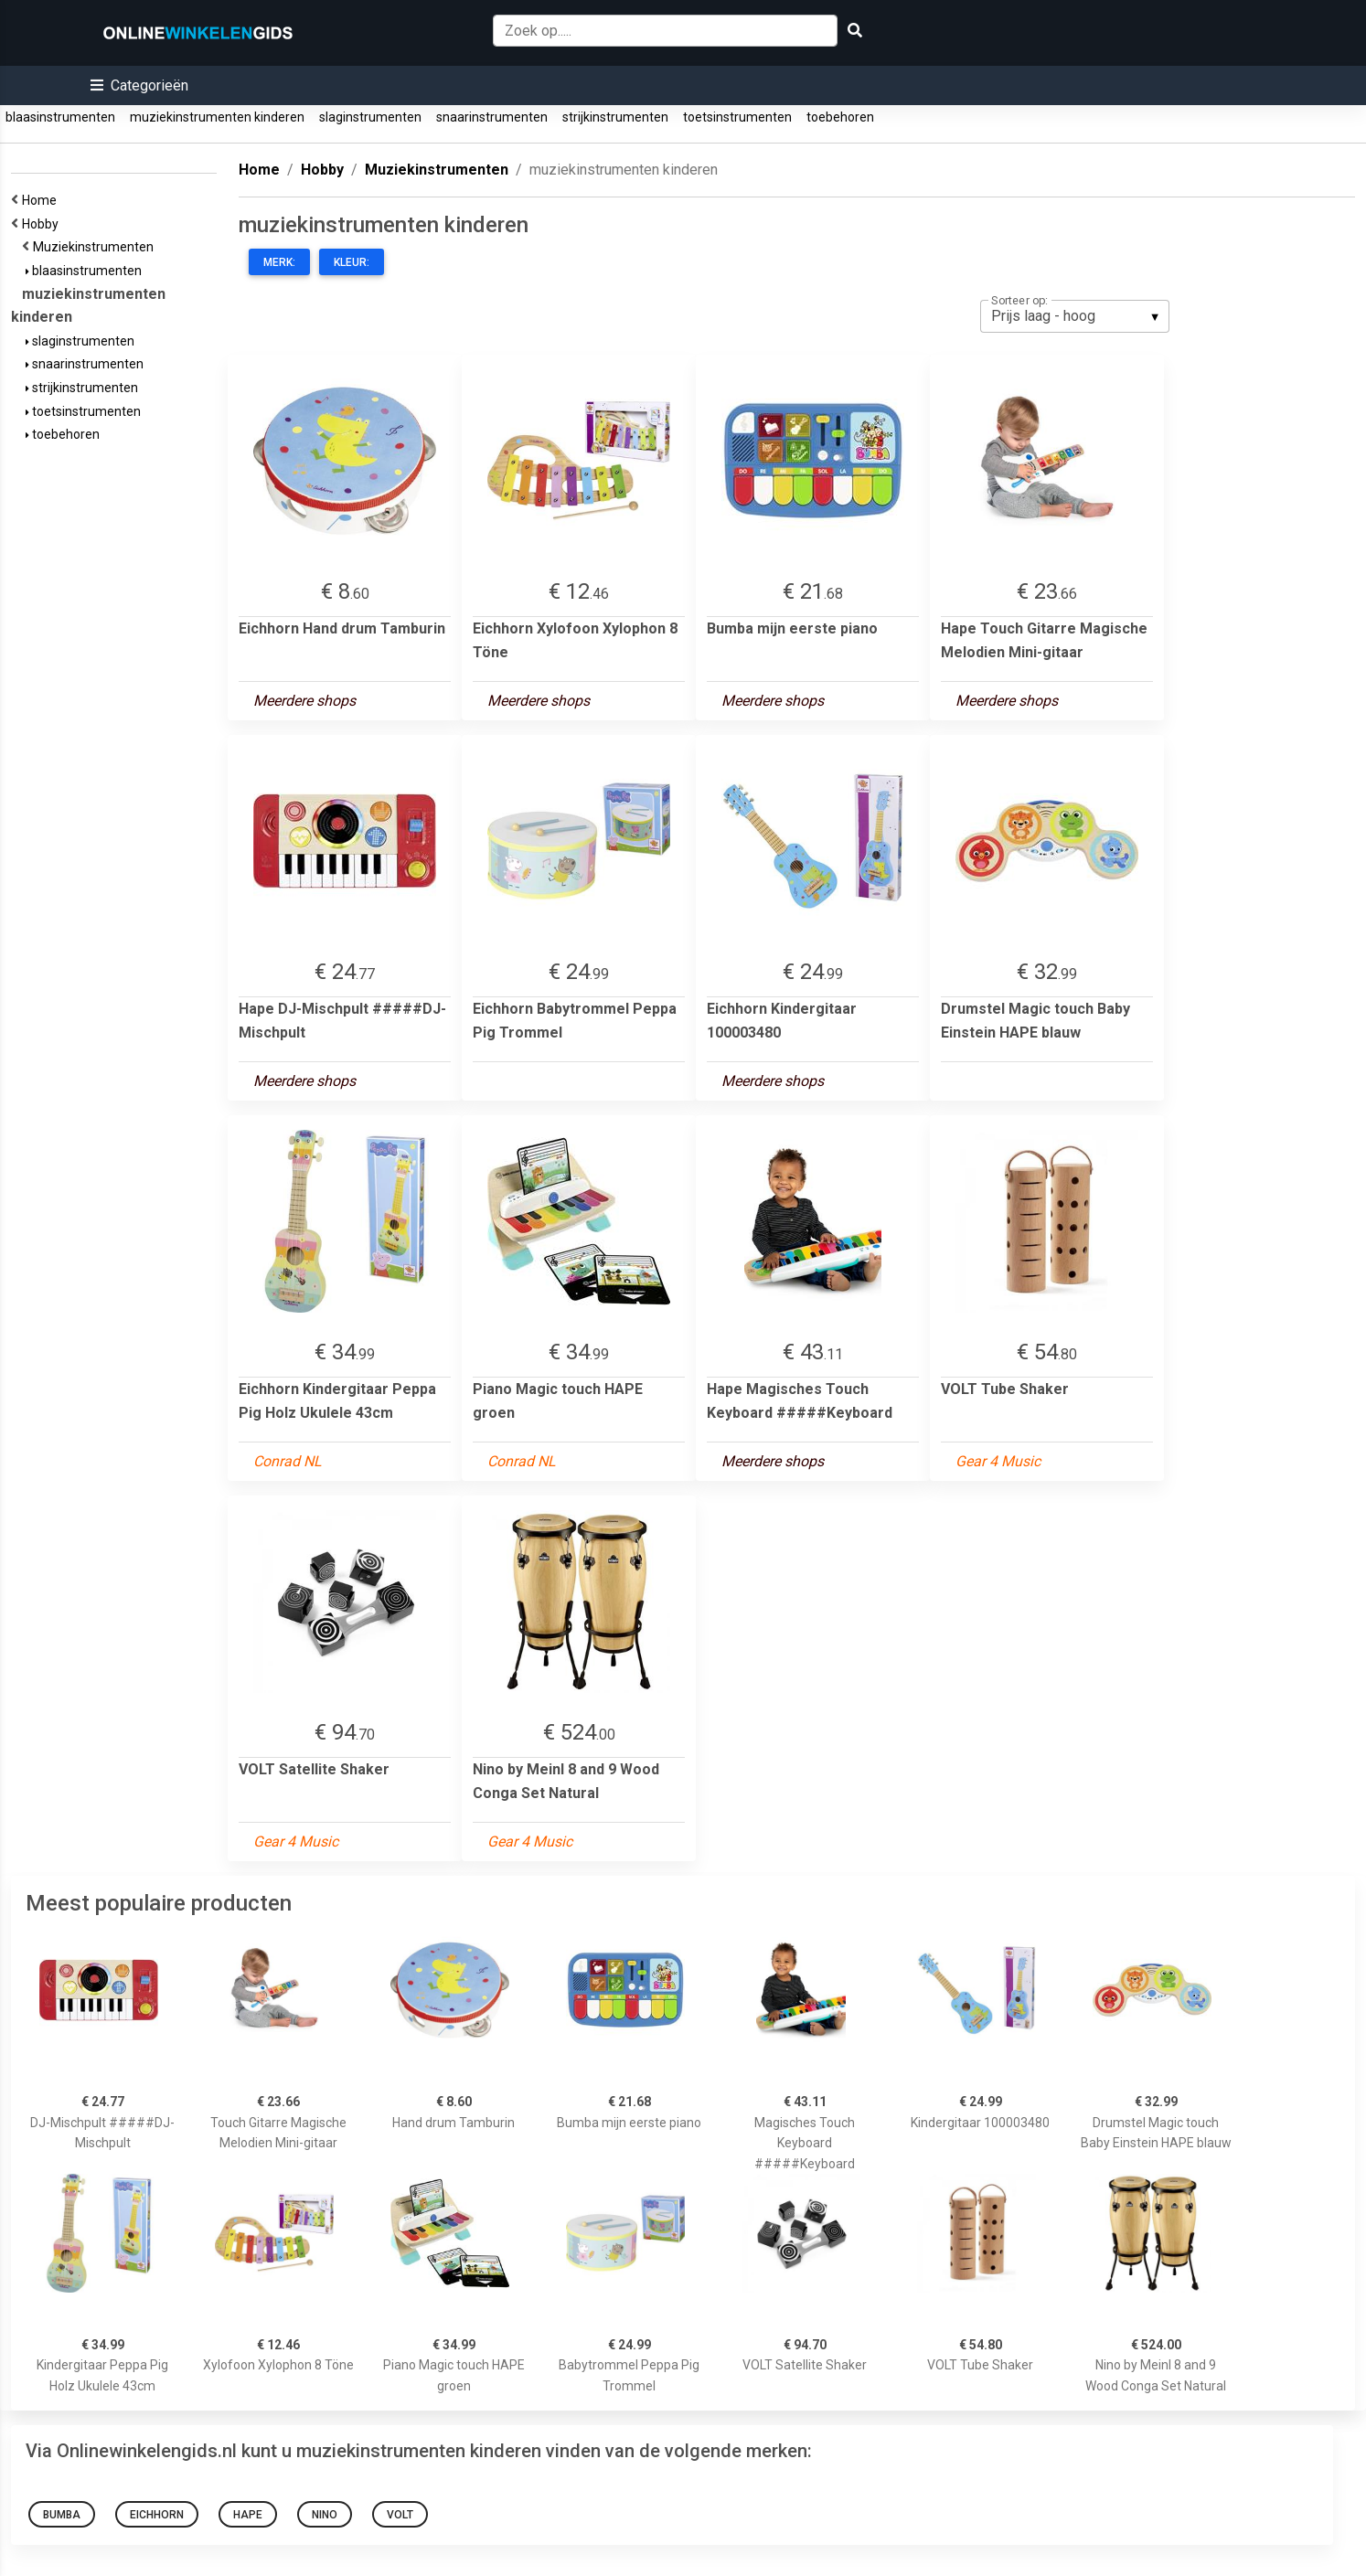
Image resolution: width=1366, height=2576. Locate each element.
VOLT (400, 2514)
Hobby (43, 224)
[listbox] (1074, 316)
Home (42, 200)
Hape (247, 2514)
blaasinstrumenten (60, 117)
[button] (139, 85)
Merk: (279, 262)
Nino (324, 2514)
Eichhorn (157, 2514)
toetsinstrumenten (737, 117)
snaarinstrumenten (492, 117)
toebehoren (840, 117)
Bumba (61, 2514)
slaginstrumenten (370, 117)
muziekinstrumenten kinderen (217, 117)
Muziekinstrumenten (96, 247)
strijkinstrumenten (615, 117)
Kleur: (351, 262)
